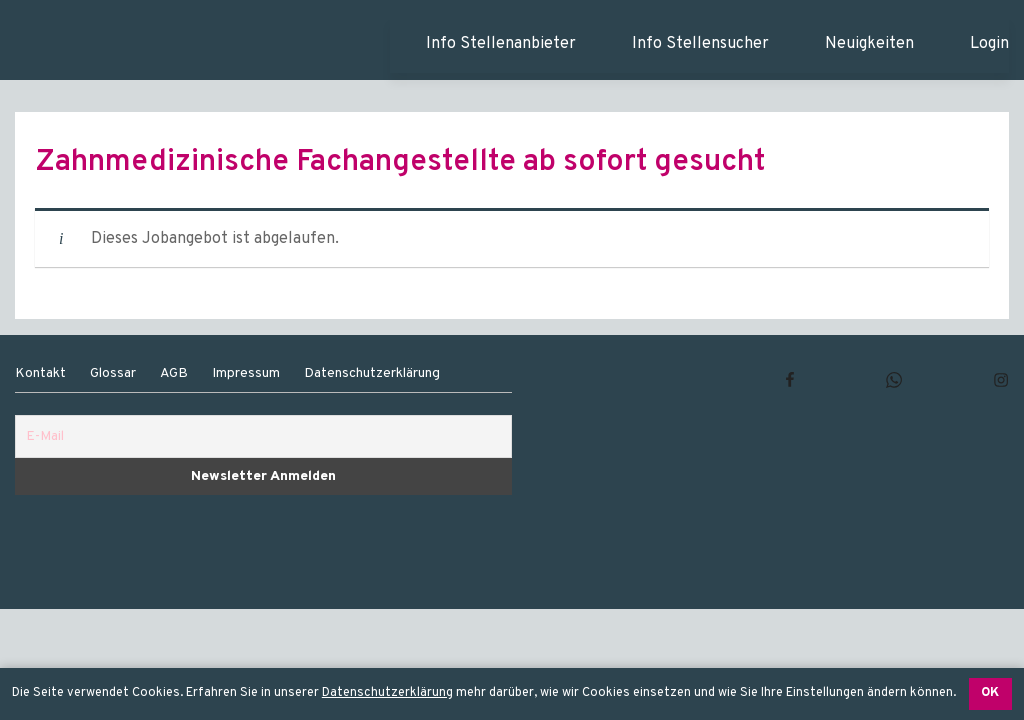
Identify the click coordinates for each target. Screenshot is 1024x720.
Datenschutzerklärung (387, 693)
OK (990, 693)
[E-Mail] (263, 436)
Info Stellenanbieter (501, 44)
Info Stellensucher (700, 44)
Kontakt (40, 373)
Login (989, 44)
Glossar (113, 373)
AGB (174, 373)
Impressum (246, 373)
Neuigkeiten (869, 44)
